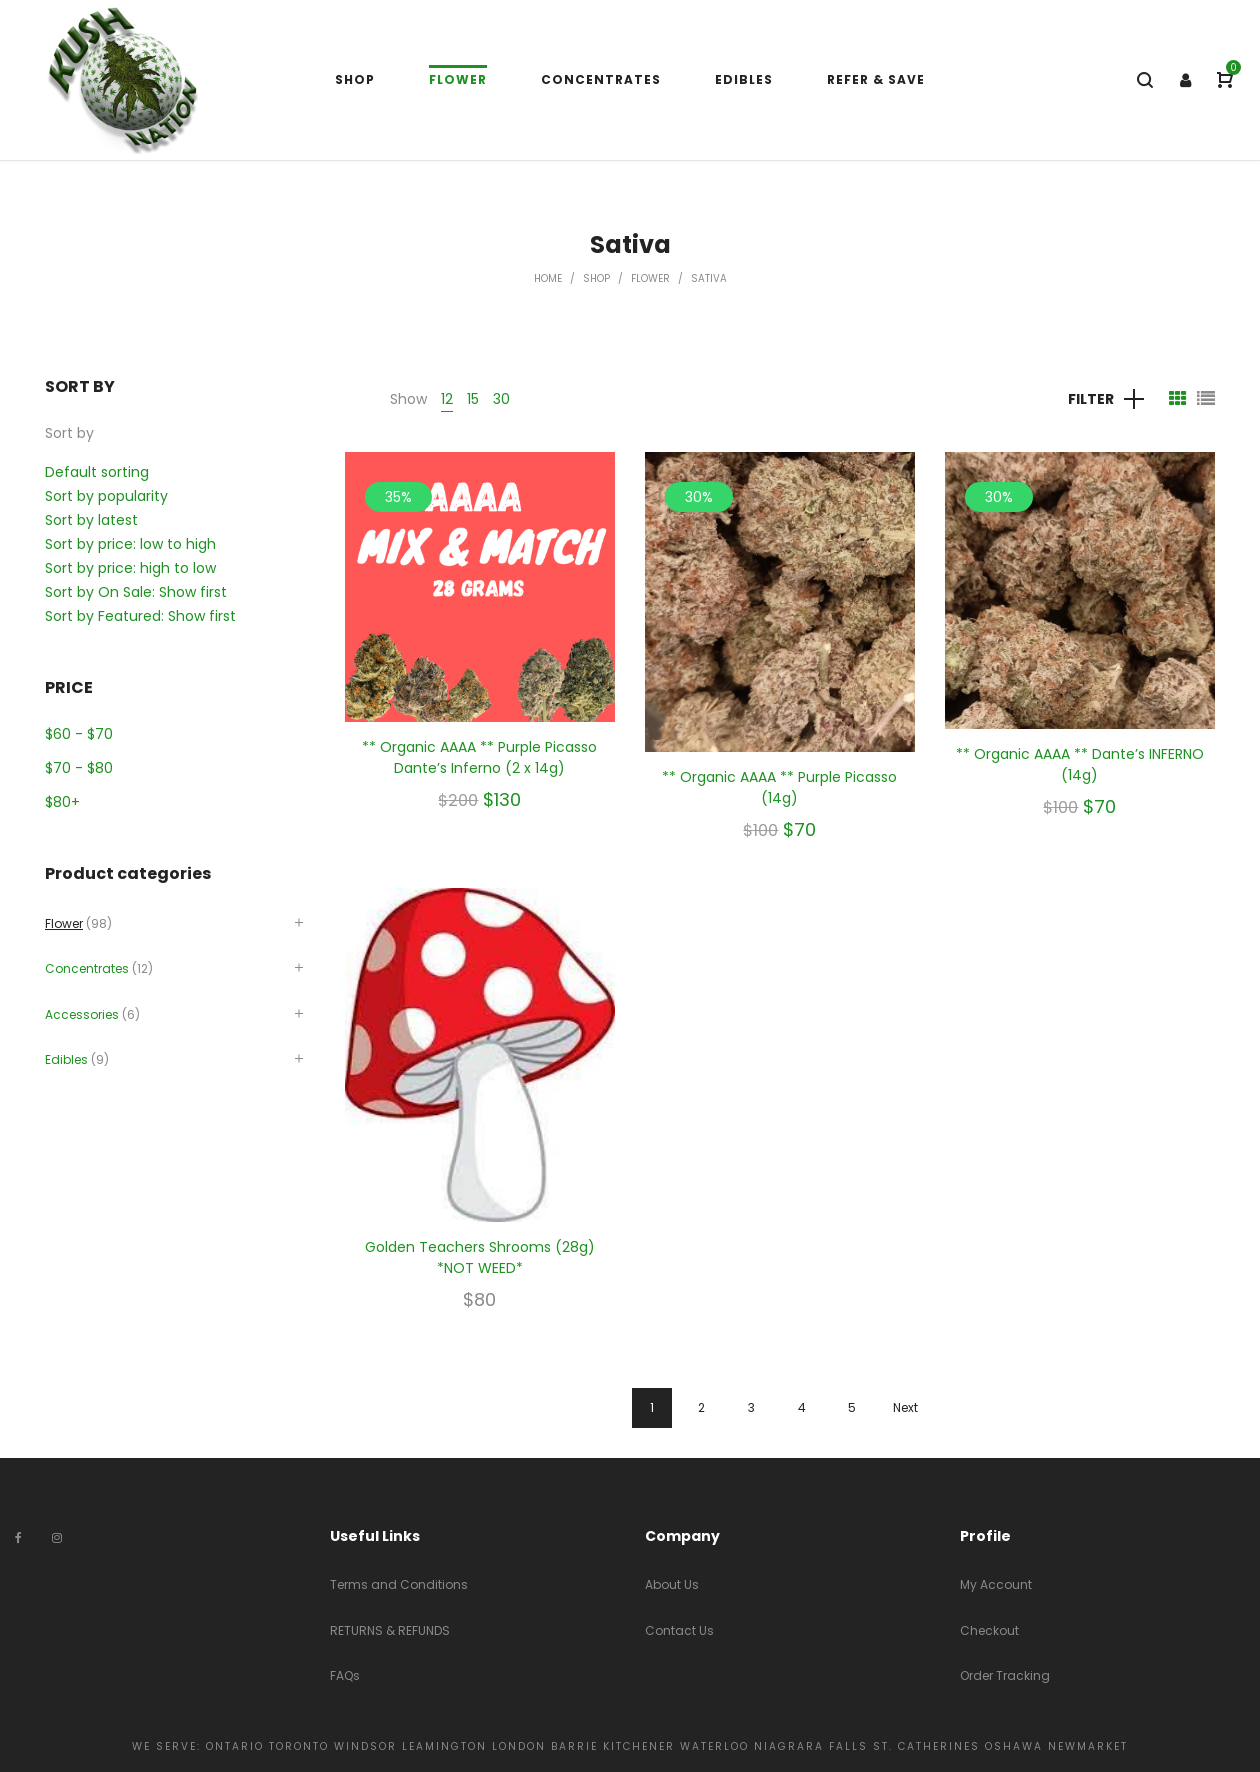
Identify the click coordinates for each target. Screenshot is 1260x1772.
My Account (996, 1584)
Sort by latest (91, 520)
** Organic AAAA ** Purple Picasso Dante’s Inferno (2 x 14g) (479, 757)
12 (447, 399)
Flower (650, 278)
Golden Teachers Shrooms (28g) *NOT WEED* (480, 1257)
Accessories (82, 1014)
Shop (596, 278)
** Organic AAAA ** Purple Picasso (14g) (779, 787)
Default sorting (97, 472)
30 (501, 399)
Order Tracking (1005, 1675)
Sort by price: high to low (130, 568)
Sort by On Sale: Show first (136, 592)
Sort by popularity (106, 496)
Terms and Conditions (399, 1584)
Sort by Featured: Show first (140, 616)
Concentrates (87, 968)
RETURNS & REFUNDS (390, 1630)
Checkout (989, 1630)
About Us (672, 1584)
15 (473, 399)
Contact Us (679, 1630)
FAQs (345, 1675)
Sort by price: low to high (130, 544)
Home (548, 278)
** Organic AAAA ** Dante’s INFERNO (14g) (1080, 764)
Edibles (66, 1059)
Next (905, 1407)
